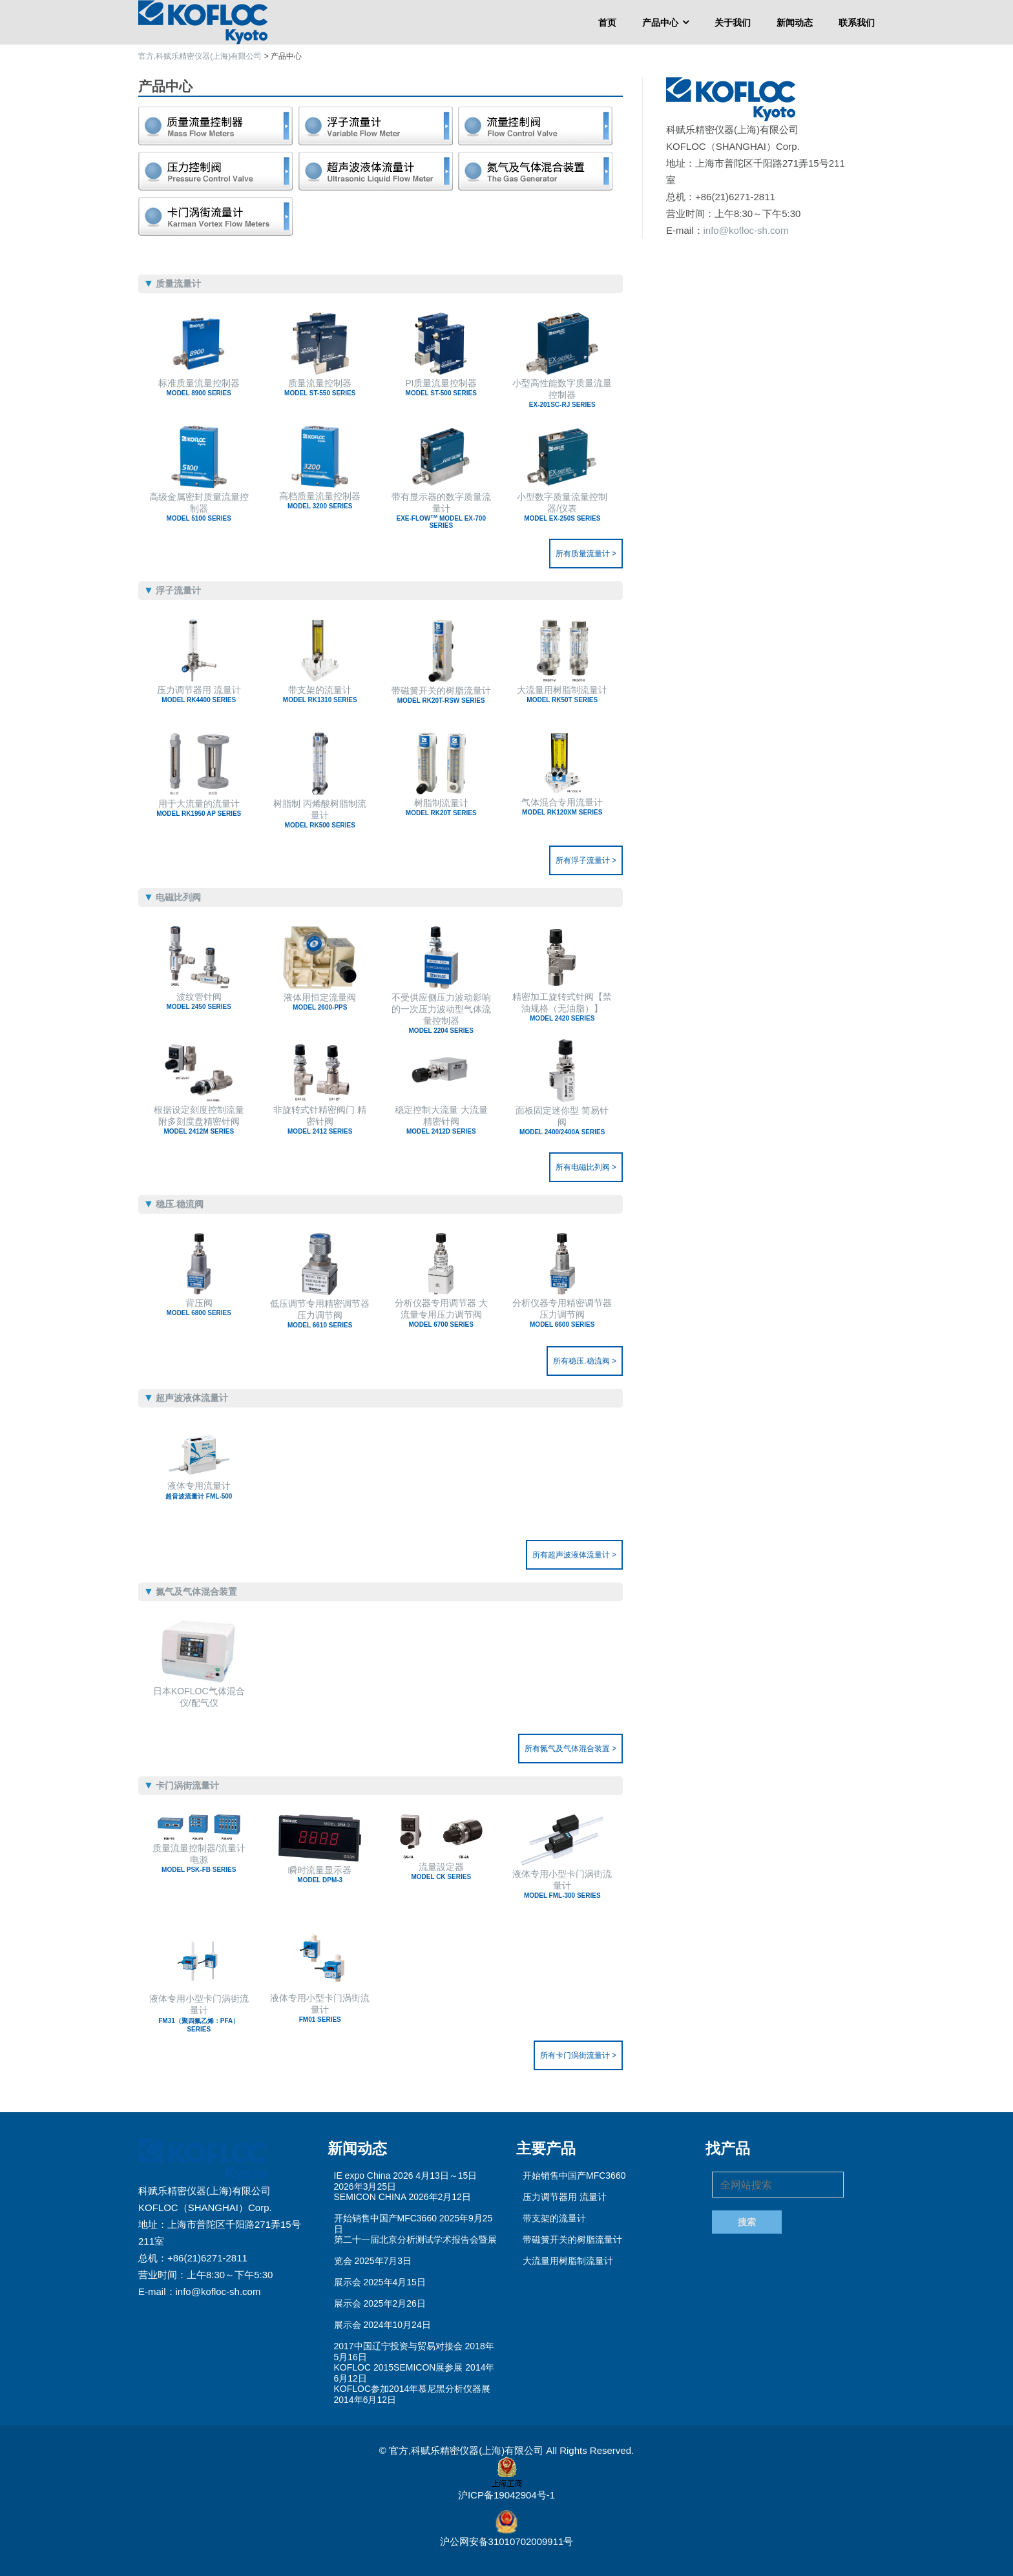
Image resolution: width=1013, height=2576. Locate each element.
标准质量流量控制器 (199, 387)
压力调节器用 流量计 (199, 694)
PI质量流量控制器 (441, 387)
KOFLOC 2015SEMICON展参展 (398, 2367)
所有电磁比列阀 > (586, 1167)
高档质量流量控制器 (320, 500)
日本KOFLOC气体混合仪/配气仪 (199, 1697)
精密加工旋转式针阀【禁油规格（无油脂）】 (563, 1007)
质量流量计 (215, 126)
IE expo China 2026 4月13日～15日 (405, 2175)
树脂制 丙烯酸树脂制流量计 (320, 813)
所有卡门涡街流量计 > (578, 2055)
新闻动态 (795, 22)
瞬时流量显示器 (320, 1874)
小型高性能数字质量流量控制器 (563, 393)
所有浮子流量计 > (586, 860)
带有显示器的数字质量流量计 (441, 510)
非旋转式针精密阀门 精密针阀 (320, 1120)
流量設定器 (441, 1871)
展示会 (347, 2282)
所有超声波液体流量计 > (574, 1554)
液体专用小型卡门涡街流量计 (563, 1884)
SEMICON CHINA (370, 2197)
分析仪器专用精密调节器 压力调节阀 (563, 1313)
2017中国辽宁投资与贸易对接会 (398, 2346)
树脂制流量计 (441, 807)
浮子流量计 (376, 126)
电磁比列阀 (535, 126)
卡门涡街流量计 (215, 216)
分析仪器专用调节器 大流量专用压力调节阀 (441, 1313)
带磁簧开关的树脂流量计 (441, 694)
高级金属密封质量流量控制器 (199, 507)
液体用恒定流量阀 (320, 1001)
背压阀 (199, 1307)
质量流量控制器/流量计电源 (199, 1858)
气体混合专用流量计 (563, 806)
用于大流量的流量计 (199, 807)
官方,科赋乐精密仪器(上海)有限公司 (467, 2450)
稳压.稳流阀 (215, 171)
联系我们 (857, 22)
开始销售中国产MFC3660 (385, 2218)
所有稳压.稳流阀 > (584, 1361)
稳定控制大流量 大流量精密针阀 (441, 1120)
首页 (607, 22)
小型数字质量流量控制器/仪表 (563, 507)
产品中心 (660, 22)
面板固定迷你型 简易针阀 (563, 1120)
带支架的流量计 (320, 694)
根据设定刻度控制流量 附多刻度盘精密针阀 (199, 1120)
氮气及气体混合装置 (535, 171)
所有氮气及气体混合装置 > (570, 1748)
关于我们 (733, 22)
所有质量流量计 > (586, 553)
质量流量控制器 (320, 387)
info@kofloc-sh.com (746, 230)
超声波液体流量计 (376, 171)
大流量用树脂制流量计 (563, 694)
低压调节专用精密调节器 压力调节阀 (320, 1313)
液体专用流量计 (199, 1490)
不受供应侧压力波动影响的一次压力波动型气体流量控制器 (441, 1011)
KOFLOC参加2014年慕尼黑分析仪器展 (412, 2389)
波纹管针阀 (199, 1001)
